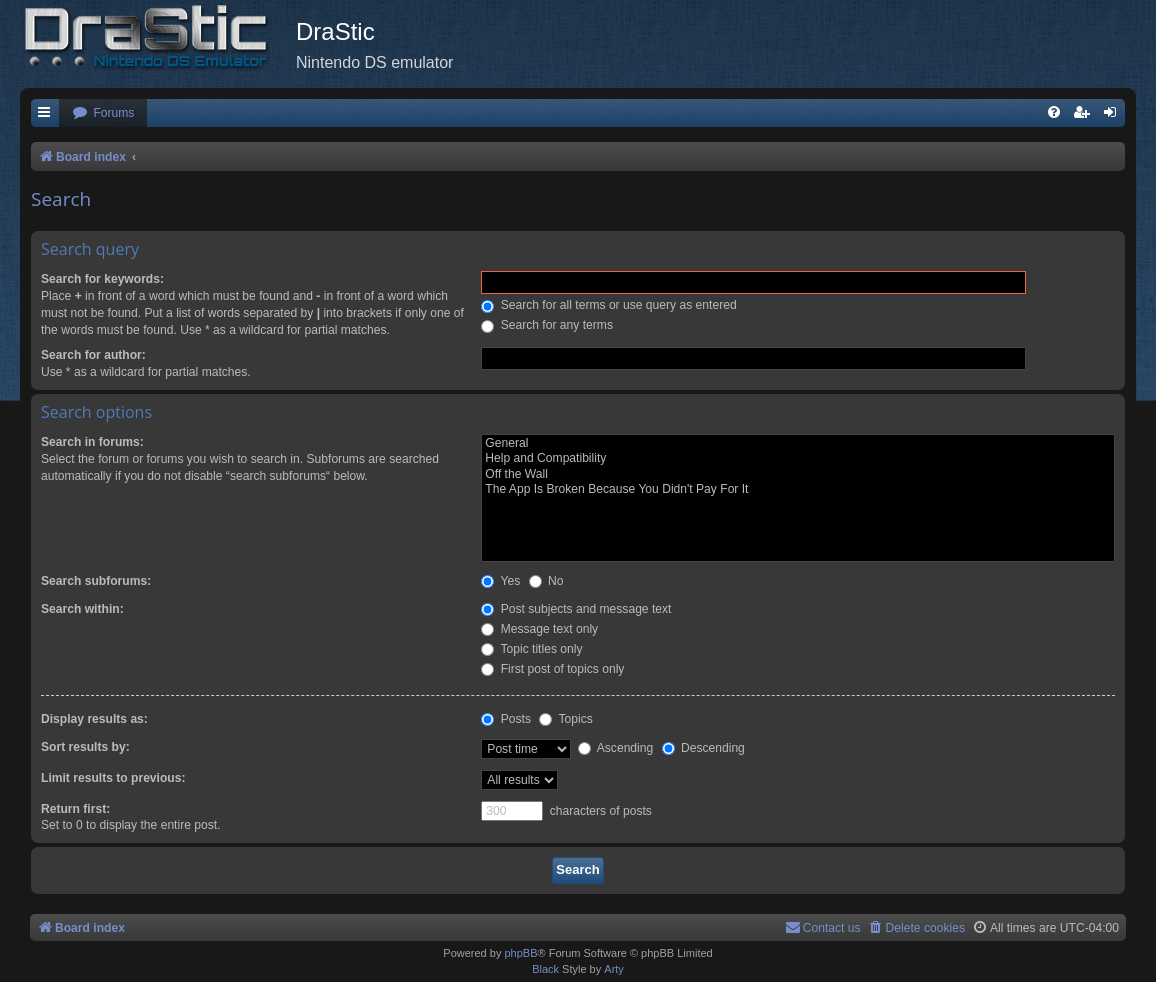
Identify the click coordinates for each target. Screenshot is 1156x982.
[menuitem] (103, 113)
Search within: (82, 609)
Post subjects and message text (576, 609)
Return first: (75, 809)
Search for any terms (547, 325)
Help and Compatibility (798, 459)
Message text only (539, 629)
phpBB (520, 953)
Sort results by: (85, 747)
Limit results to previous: (113, 778)
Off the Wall (798, 475)
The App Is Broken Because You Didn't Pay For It (798, 490)
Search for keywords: (102, 279)
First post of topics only (552, 669)
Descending (703, 748)
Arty (614, 969)
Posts (506, 719)
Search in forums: (92, 442)
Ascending (615, 748)
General (798, 444)
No (546, 581)
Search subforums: (96, 581)
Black (545, 969)
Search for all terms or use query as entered (608, 305)
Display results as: (94, 719)
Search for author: (93, 355)
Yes (500, 581)
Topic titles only (531, 649)
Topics (565, 719)
